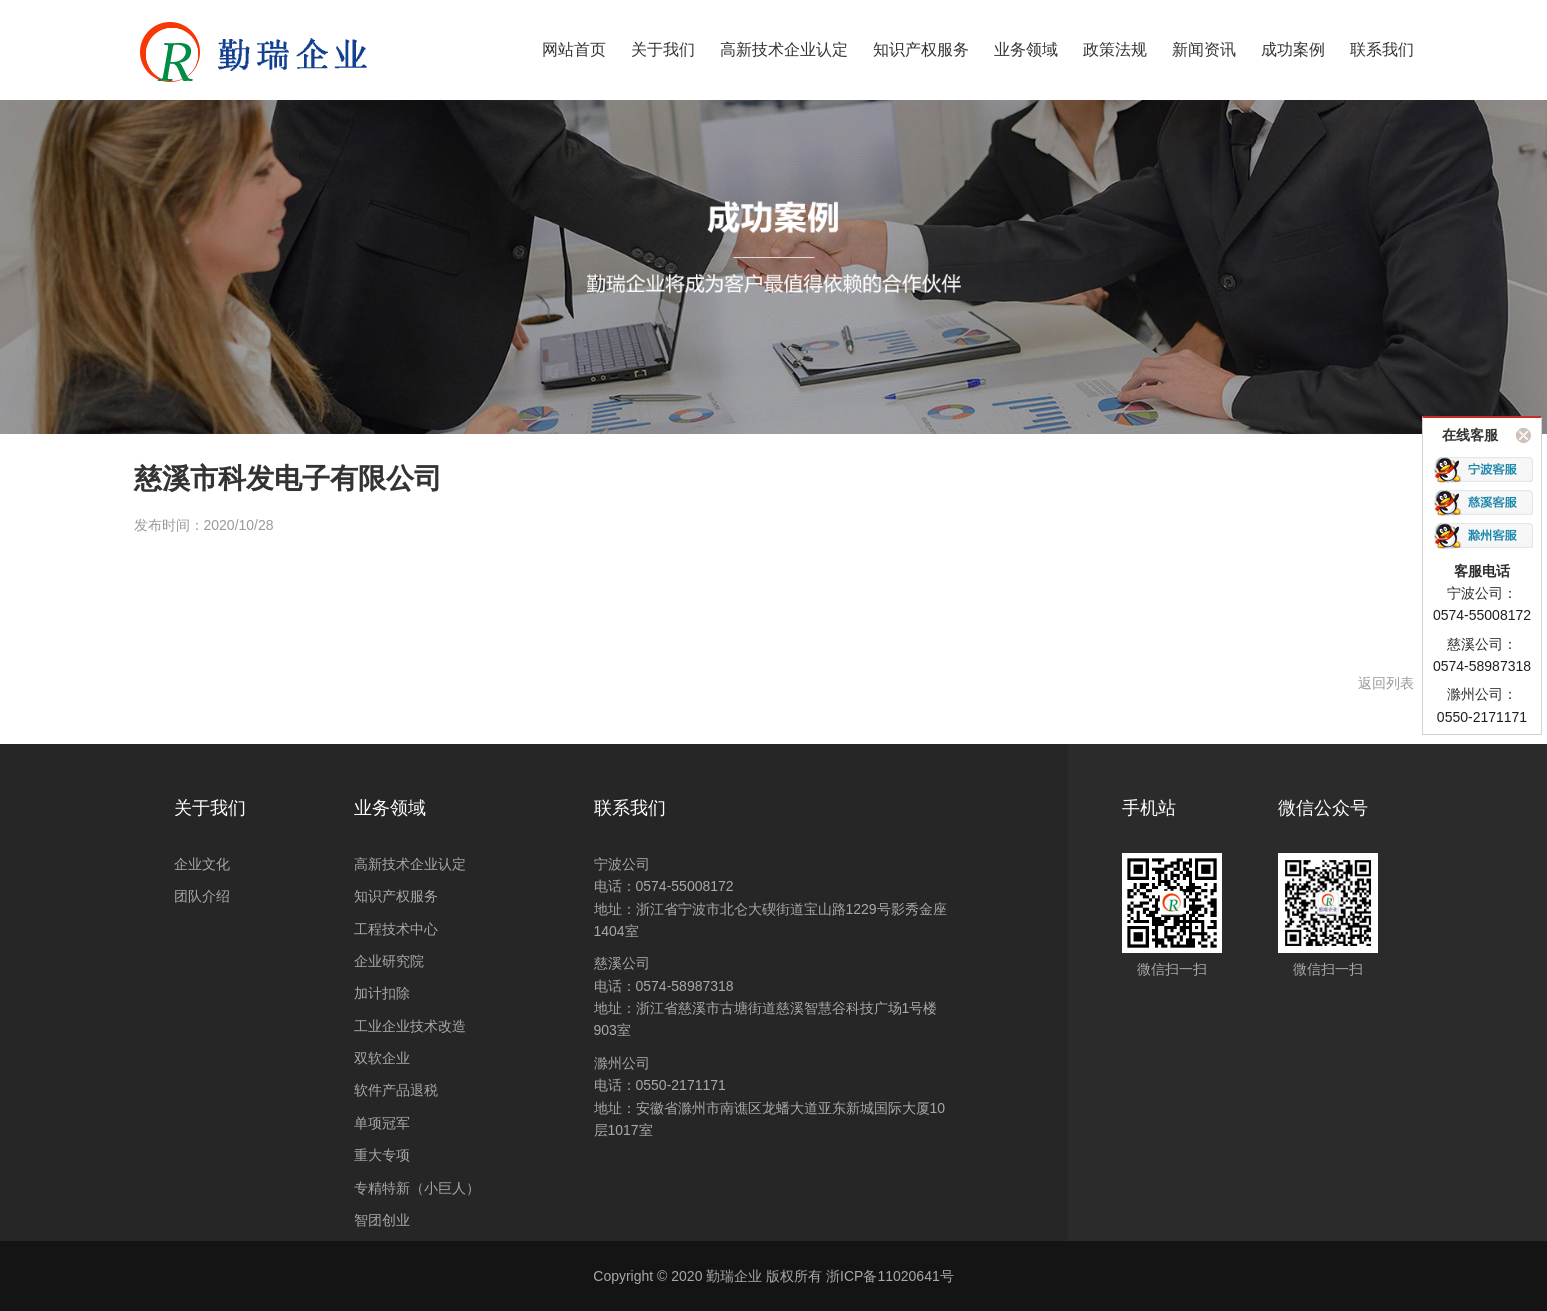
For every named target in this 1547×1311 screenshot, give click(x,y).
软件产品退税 (396, 1090)
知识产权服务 (396, 896)
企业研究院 (389, 961)
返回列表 (1386, 683)
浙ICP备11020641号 (890, 1276)
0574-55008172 (685, 886)
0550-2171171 (681, 1085)
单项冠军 (382, 1123)
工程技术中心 (396, 929)
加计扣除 (382, 993)
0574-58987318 (685, 986)
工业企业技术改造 (410, 1026)
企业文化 (202, 864)
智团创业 (382, 1220)
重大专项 (382, 1155)
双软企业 (382, 1058)
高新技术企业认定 (410, 864)
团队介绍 (202, 896)
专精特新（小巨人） (417, 1188)
